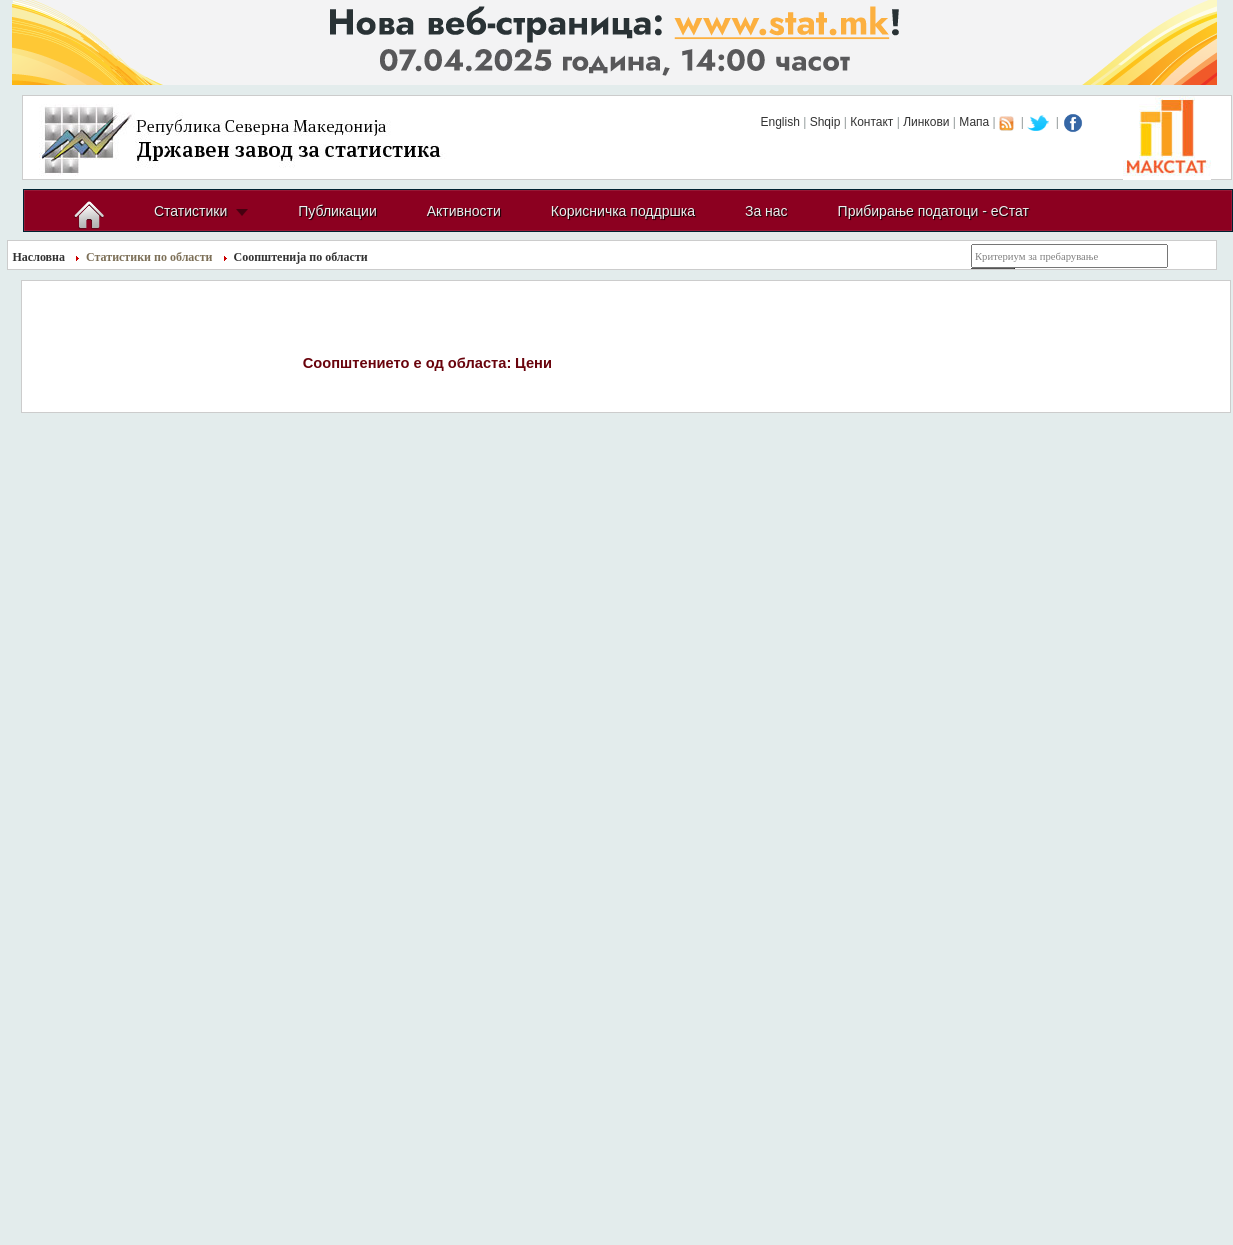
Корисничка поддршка (623, 211)
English (779, 122)
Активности (464, 211)
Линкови (926, 122)
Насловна (39, 257)
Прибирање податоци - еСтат (933, 211)
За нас (766, 211)
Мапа (974, 122)
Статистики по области (149, 257)
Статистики (190, 211)
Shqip (825, 122)
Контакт (871, 122)
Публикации (337, 211)
